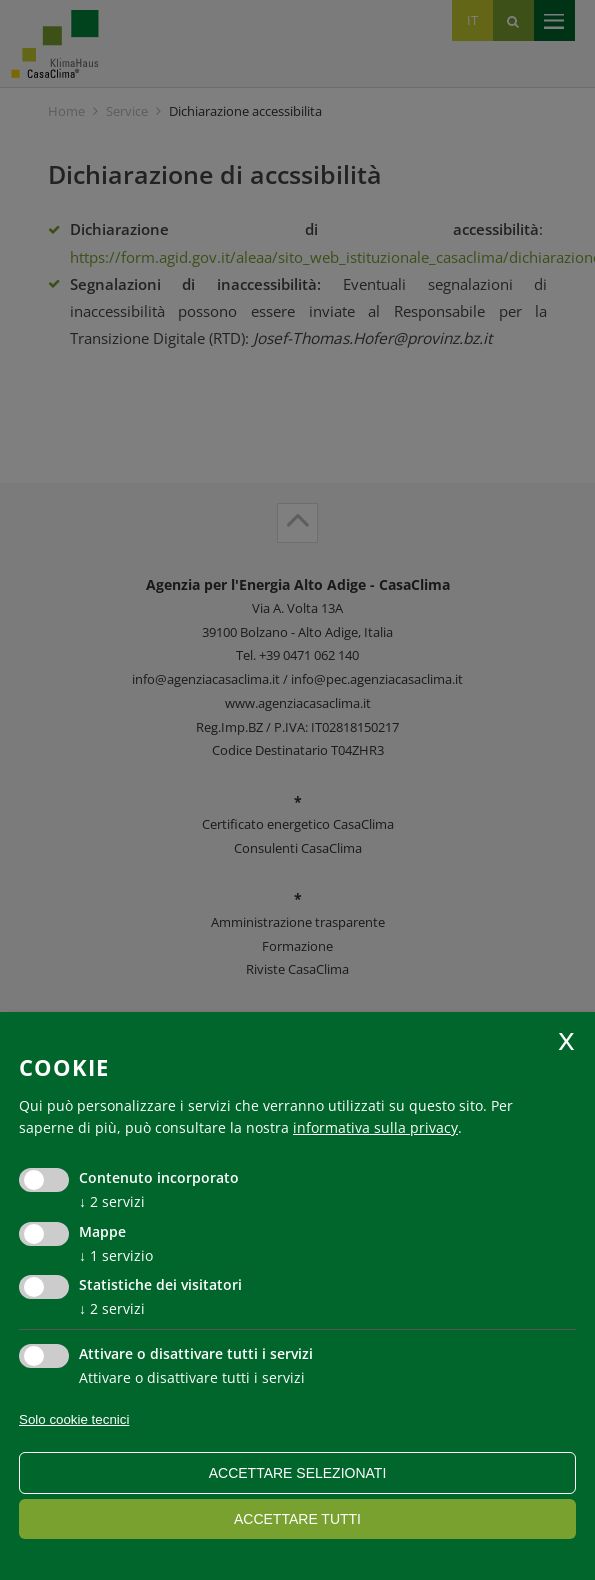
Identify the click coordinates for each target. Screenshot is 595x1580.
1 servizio (116, 1255)
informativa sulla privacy (375, 1127)
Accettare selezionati (298, 1473)
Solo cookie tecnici (74, 1419)
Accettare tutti (297, 1519)
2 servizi (112, 1201)
